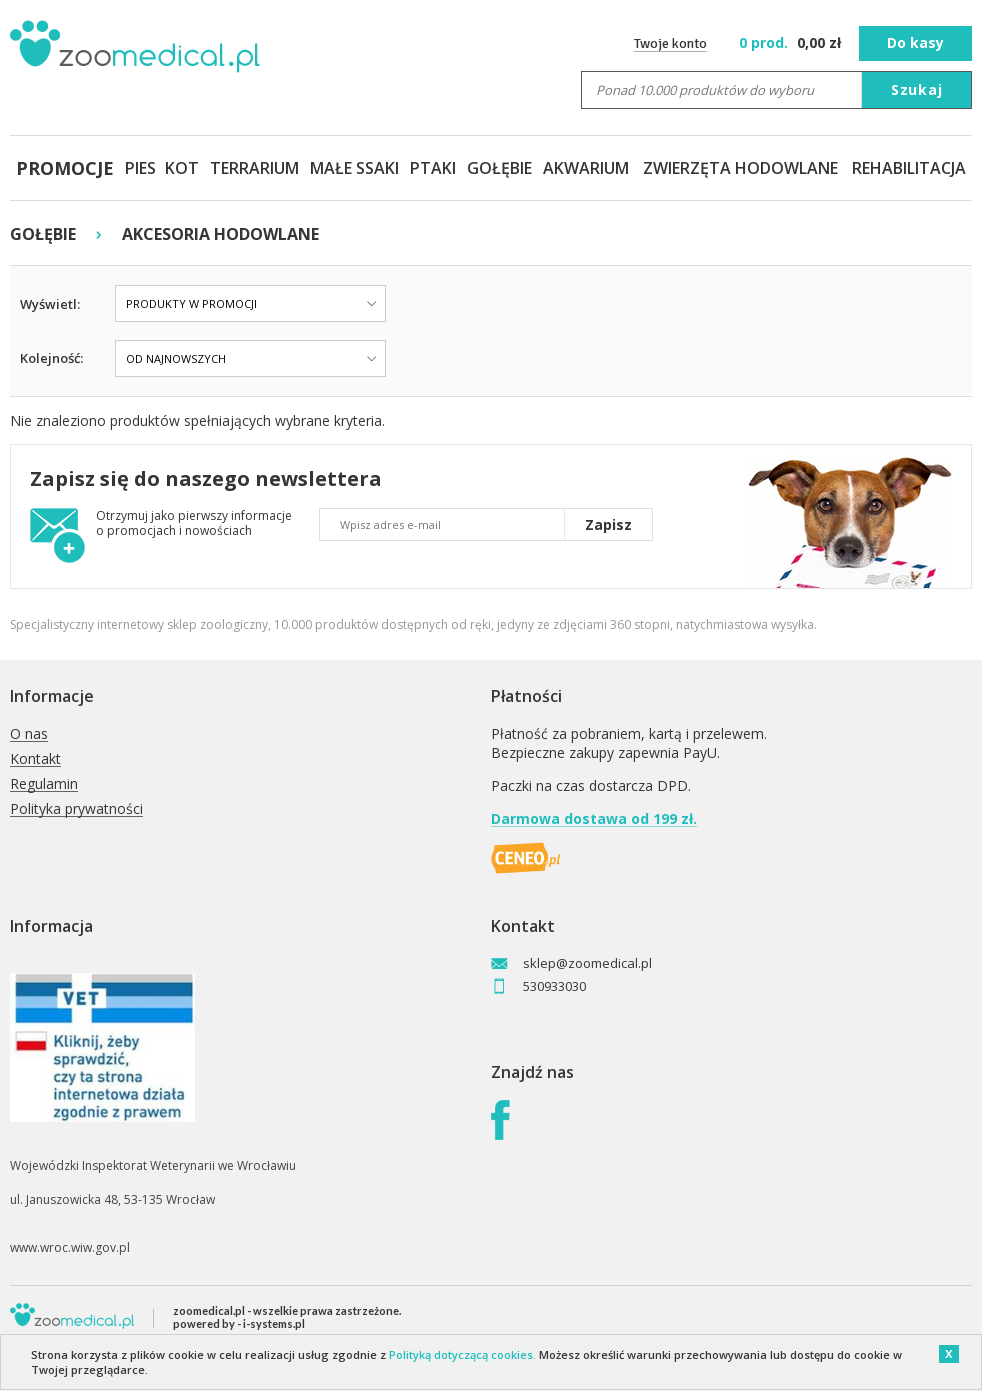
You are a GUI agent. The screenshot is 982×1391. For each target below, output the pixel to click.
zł (792, 42)
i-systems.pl (274, 1323)
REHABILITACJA (909, 168)
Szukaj (917, 89)
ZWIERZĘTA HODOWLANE (740, 168)
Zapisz (608, 524)
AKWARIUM (586, 168)
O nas (29, 734)
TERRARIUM (254, 168)
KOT (182, 168)
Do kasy (915, 42)
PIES (140, 168)
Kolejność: (51, 358)
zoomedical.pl (209, 1310)
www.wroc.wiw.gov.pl (70, 1247)
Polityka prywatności (76, 809)
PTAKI (433, 168)
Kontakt (35, 759)
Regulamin (44, 784)
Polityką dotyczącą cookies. (462, 1354)
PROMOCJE (65, 168)
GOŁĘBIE (499, 168)
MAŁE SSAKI (354, 168)
